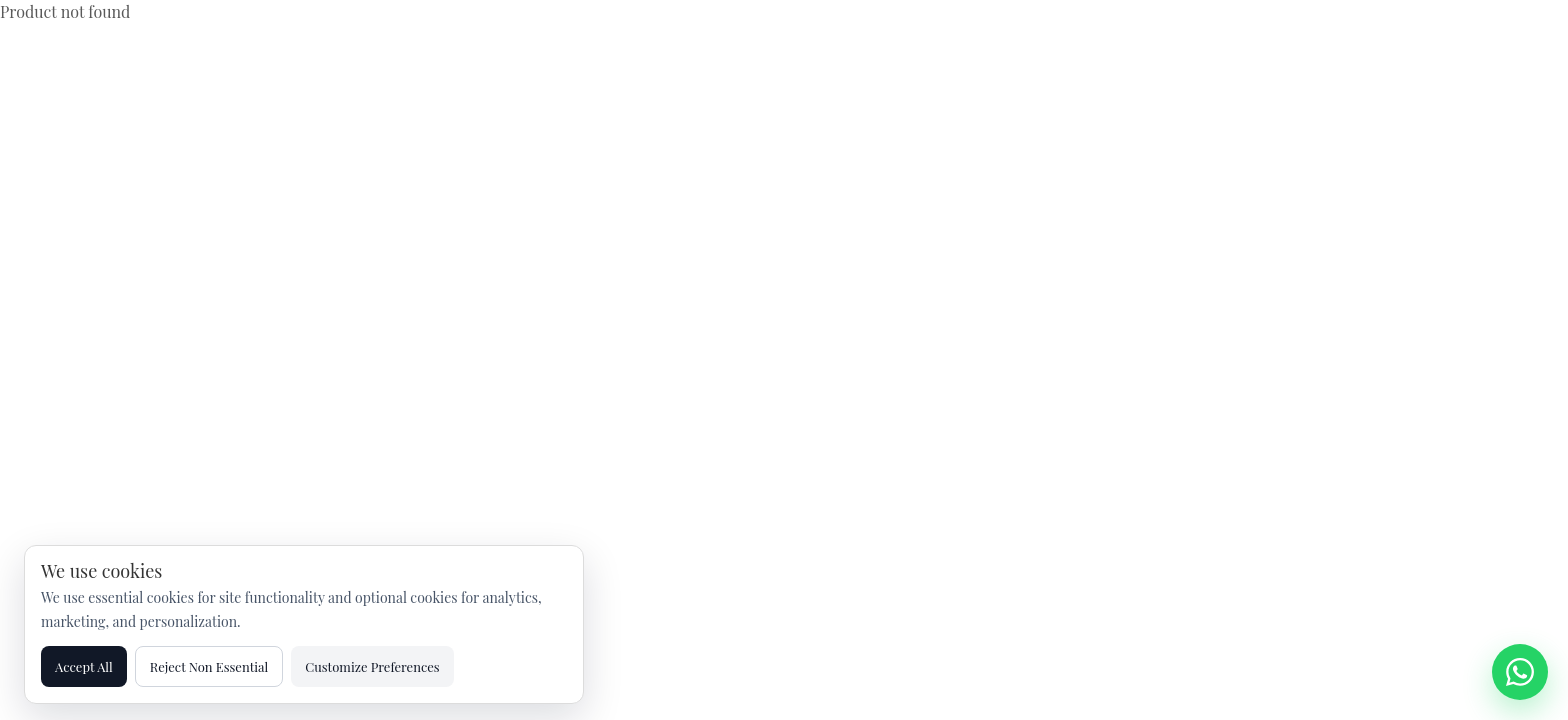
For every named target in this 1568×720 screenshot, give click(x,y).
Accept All (84, 666)
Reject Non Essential (209, 666)
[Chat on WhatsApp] (1520, 672)
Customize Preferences (372, 666)
